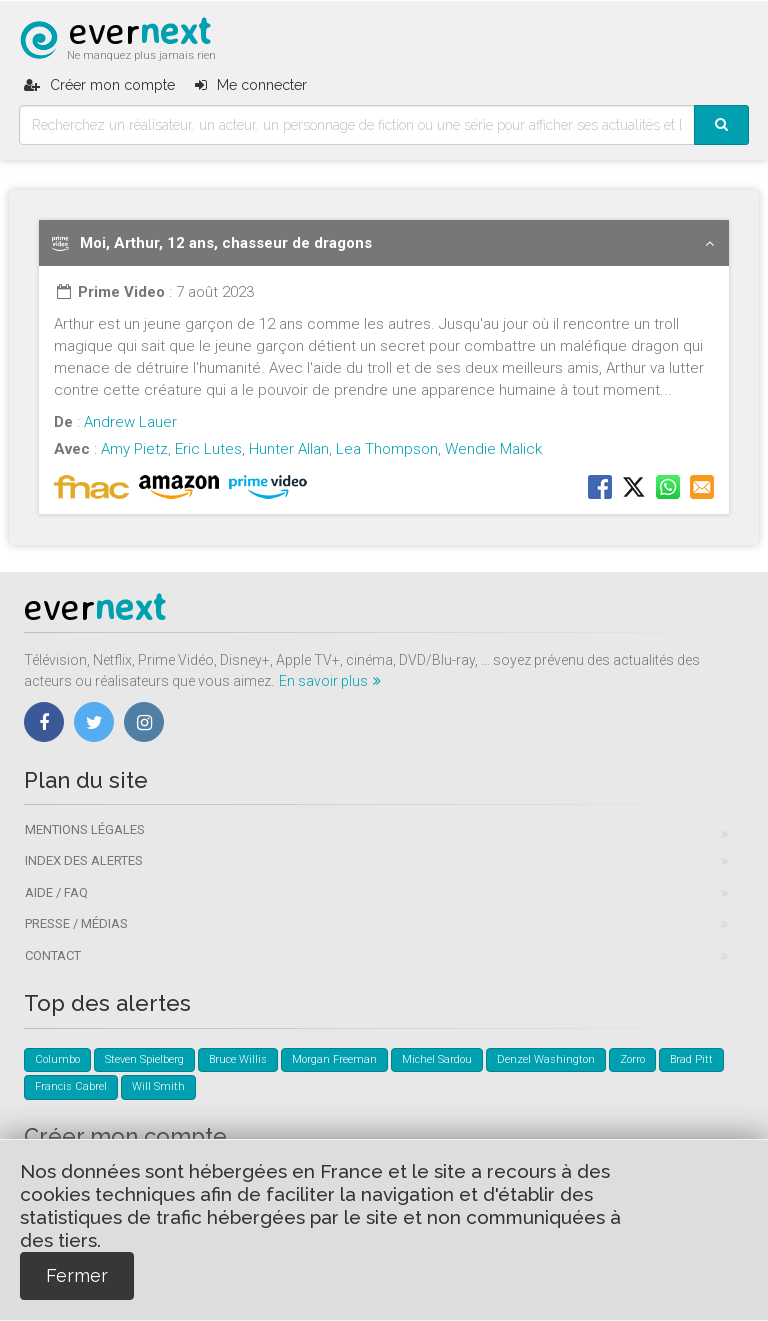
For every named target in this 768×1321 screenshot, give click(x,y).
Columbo (57, 1059)
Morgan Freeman (334, 1059)
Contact (53, 955)
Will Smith (158, 1086)
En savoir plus (330, 681)
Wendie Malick (493, 449)
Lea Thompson (387, 449)
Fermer (77, 1275)
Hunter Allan (289, 449)
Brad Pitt (691, 1059)
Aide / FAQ (56, 892)
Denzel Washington (546, 1059)
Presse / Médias (76, 923)
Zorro (632, 1059)
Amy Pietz (134, 449)
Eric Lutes (208, 449)
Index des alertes (84, 860)
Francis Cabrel (71, 1086)
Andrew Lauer (130, 422)
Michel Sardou (437, 1059)
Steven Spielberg (144, 1059)
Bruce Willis (238, 1059)
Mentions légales (85, 829)
